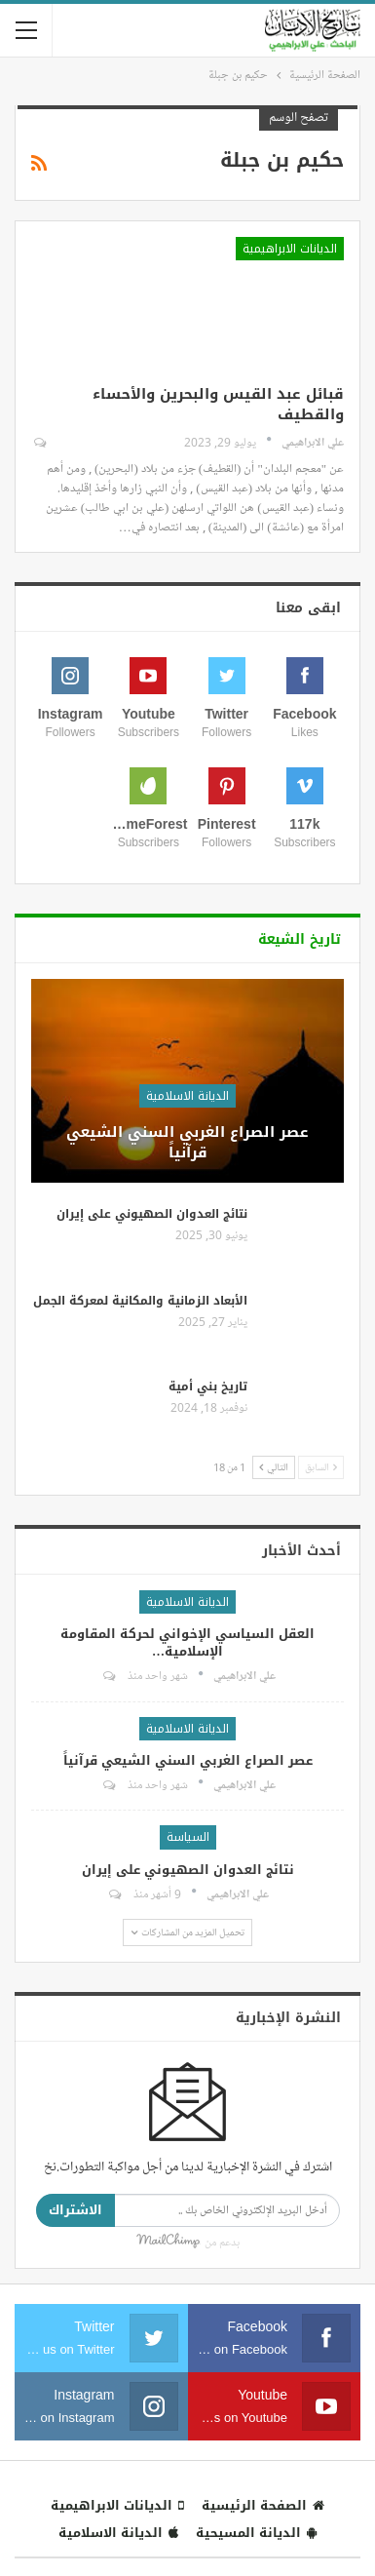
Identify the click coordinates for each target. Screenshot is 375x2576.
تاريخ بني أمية (208, 1386)
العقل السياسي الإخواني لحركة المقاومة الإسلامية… (187, 1642)
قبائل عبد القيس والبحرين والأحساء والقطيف (218, 404)
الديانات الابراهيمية (290, 248)
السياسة (188, 1837)
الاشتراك (75, 2210)
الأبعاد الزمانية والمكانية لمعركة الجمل (140, 1300)
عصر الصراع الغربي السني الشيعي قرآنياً (187, 1142)
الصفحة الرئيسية (263, 2505)
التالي (273, 1467)
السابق (321, 1467)
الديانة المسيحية (256, 2532)
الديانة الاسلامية (187, 1096)
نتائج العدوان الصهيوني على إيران (151, 1214)
